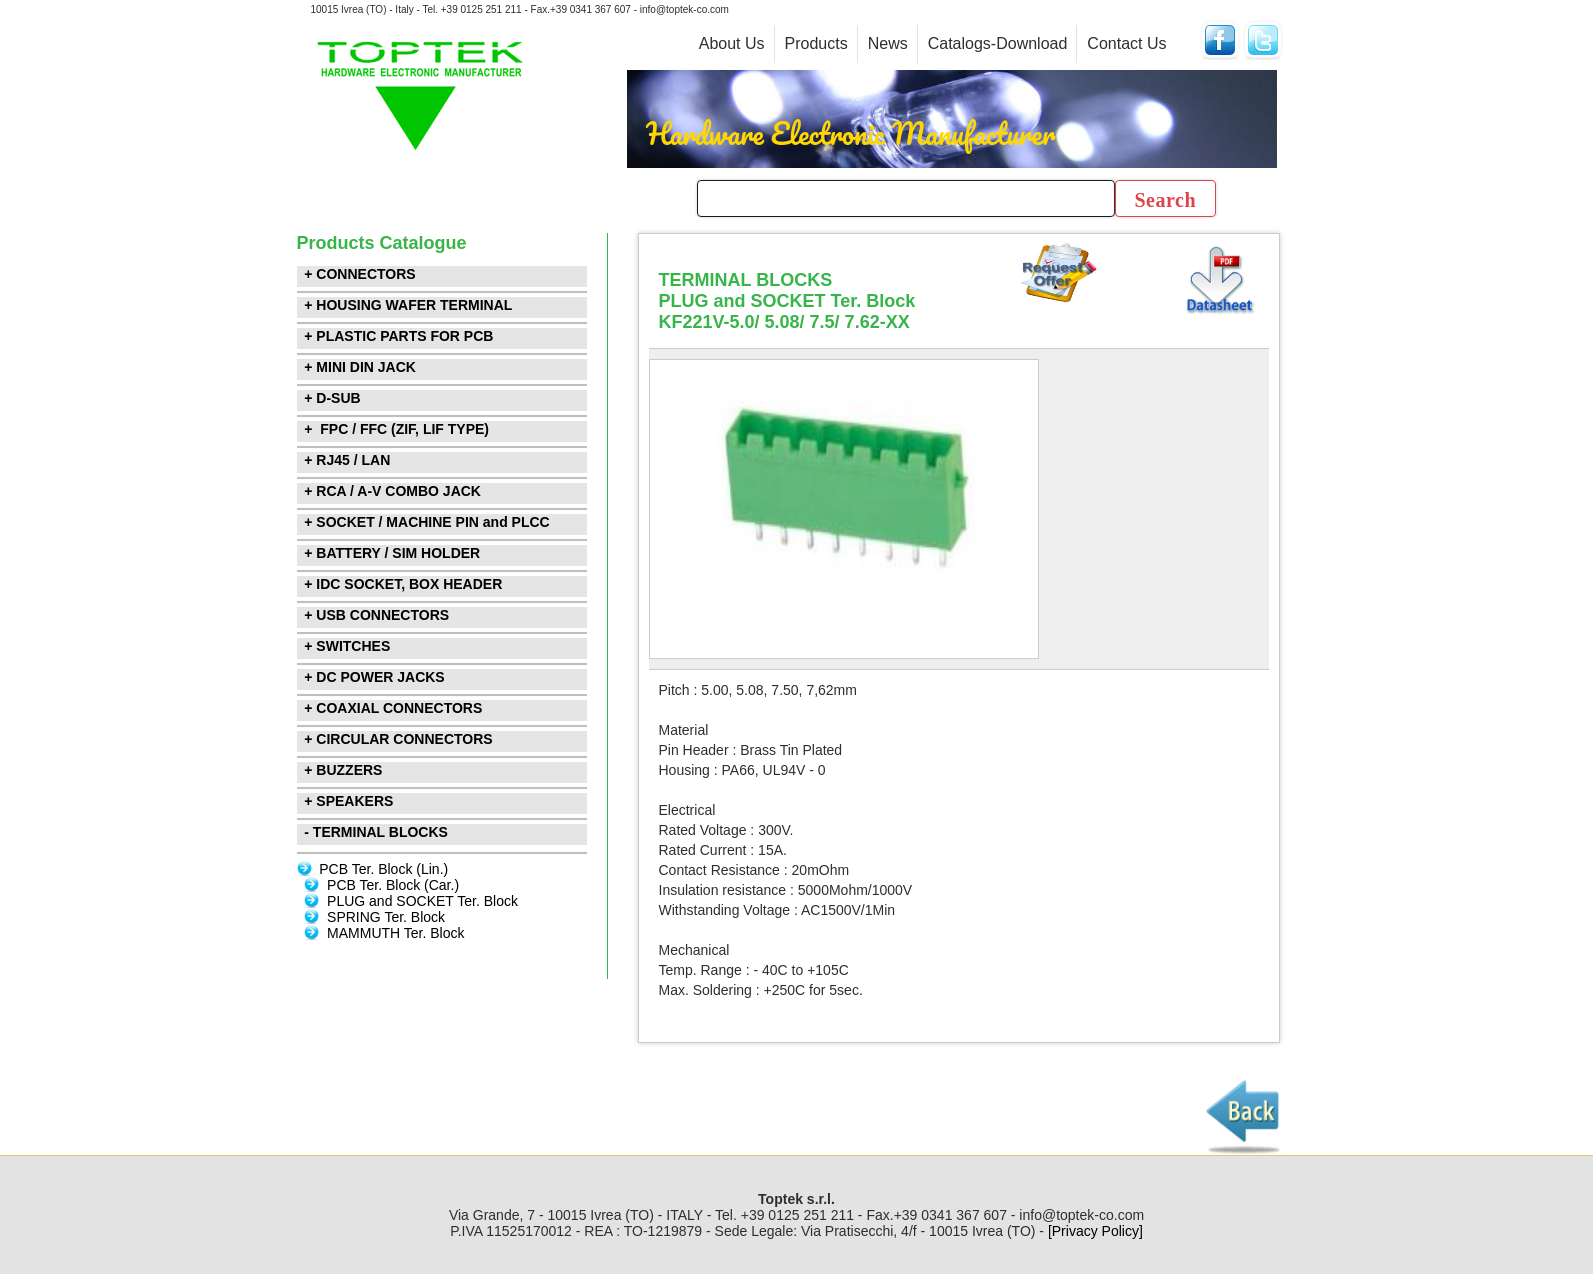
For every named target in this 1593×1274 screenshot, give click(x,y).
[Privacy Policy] (1095, 1231)
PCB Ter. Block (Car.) (393, 885)
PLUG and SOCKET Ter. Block (422, 901)
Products (816, 43)
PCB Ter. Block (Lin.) (383, 869)
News (888, 43)
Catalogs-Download (998, 43)
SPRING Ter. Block (386, 917)
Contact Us (1126, 43)
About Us (732, 43)
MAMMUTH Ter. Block (395, 933)
